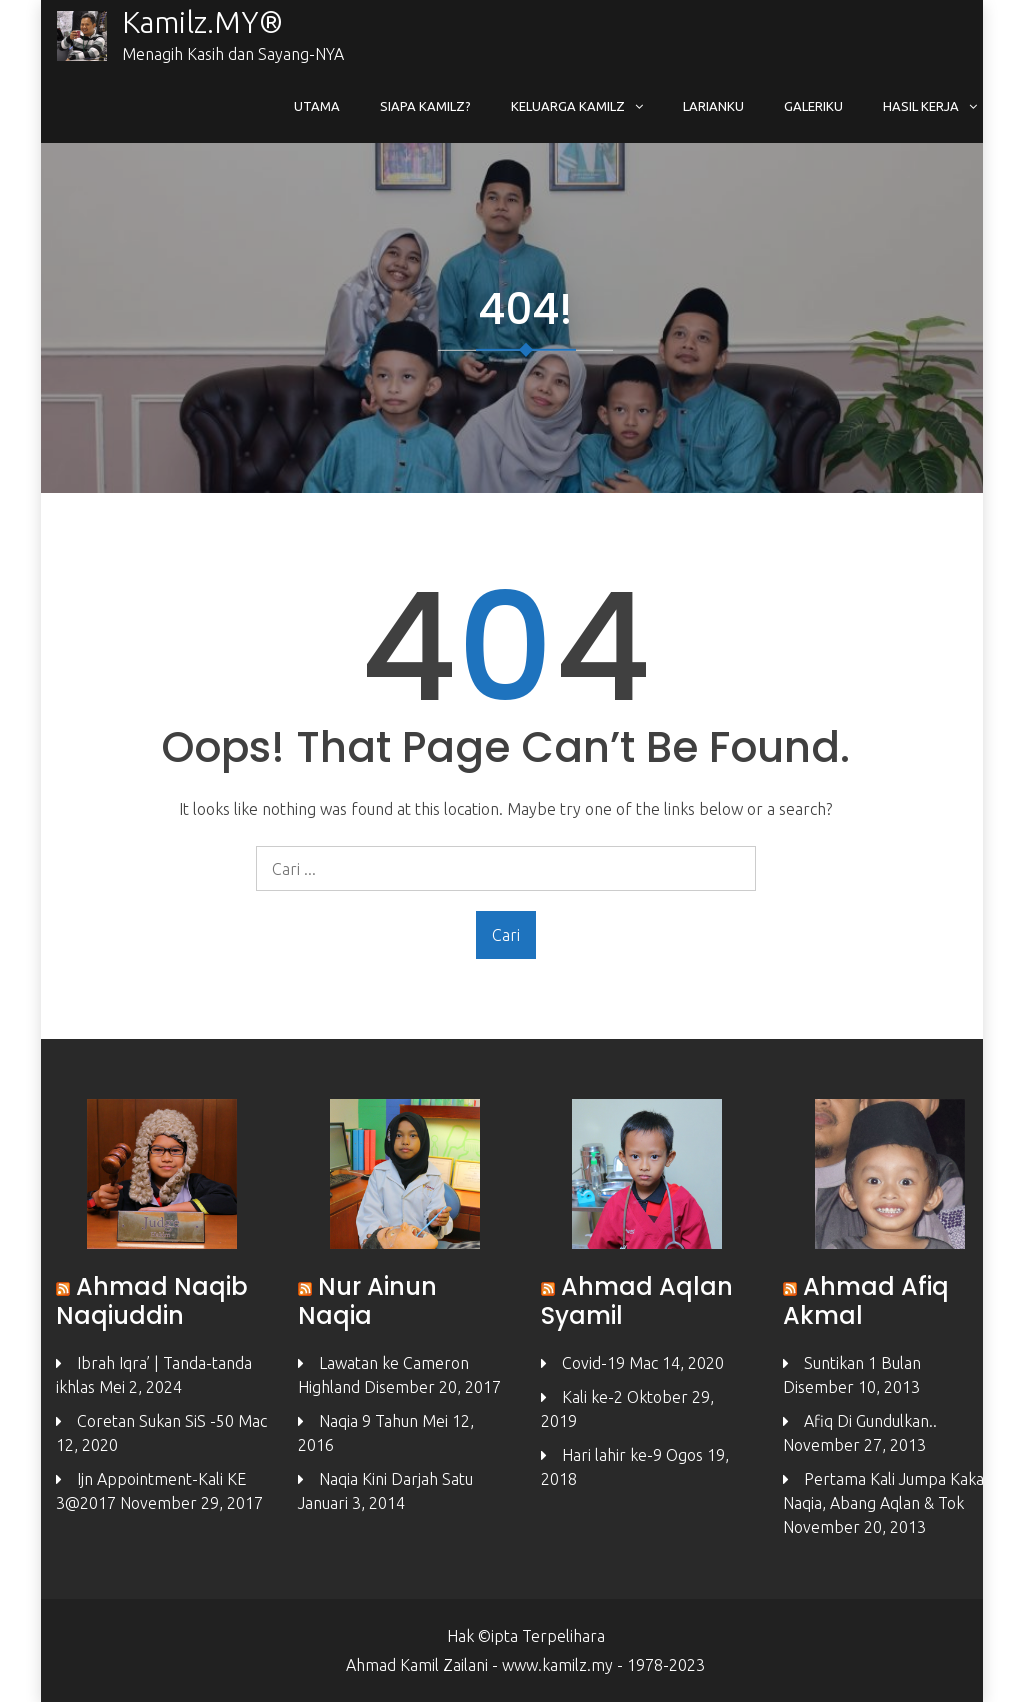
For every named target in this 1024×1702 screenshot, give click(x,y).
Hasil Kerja (921, 106)
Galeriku (813, 106)
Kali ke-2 (592, 1397)
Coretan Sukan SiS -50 (155, 1421)
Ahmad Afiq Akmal (866, 1301)
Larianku (713, 106)
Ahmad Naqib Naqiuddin (152, 1301)
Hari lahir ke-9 (612, 1455)
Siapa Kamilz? (425, 106)
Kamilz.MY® (202, 22)
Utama (317, 106)
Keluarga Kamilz (568, 106)
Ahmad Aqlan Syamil (637, 1301)
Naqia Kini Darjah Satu (396, 1479)
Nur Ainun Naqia (367, 1301)
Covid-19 (593, 1363)
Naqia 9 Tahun (368, 1421)
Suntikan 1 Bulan (862, 1363)
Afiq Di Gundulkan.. (870, 1421)
